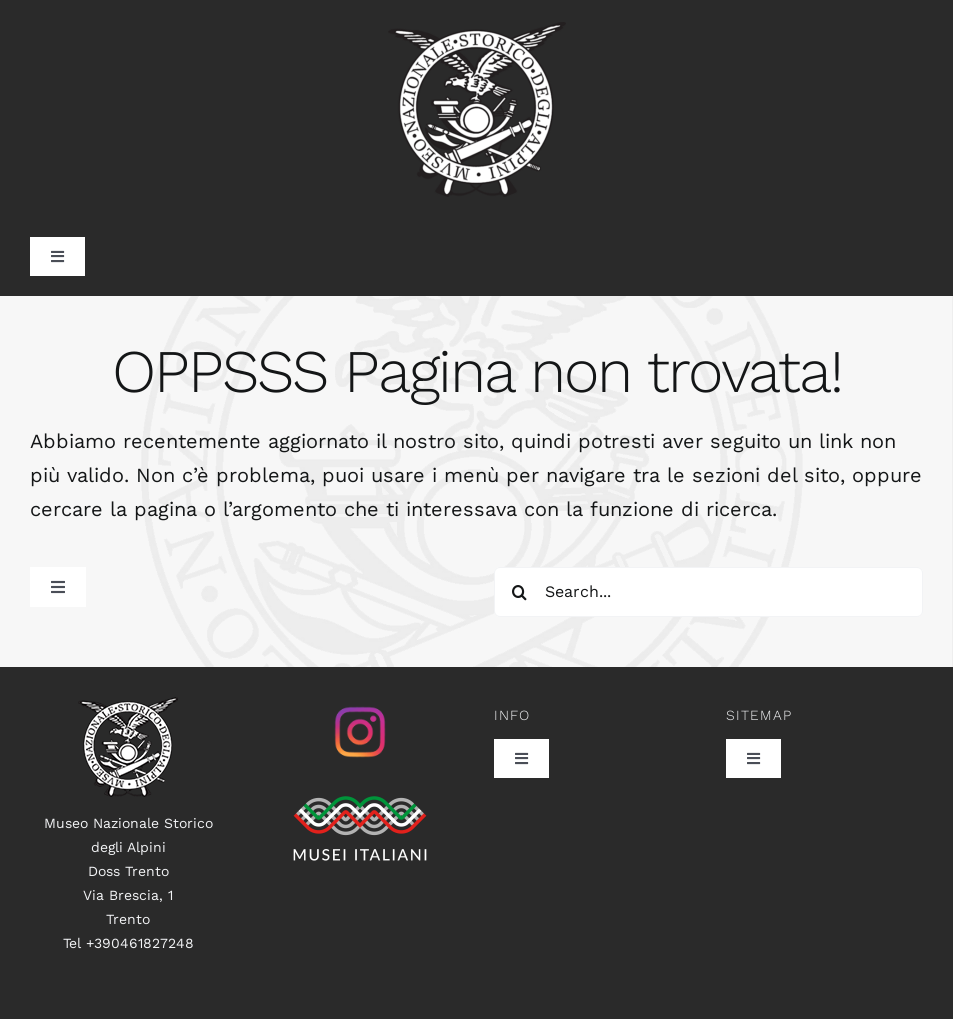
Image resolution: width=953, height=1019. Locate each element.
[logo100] (128, 707)
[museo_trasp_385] (477, 32)
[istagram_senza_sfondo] (360, 707)
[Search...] (708, 592)
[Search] (519, 592)
